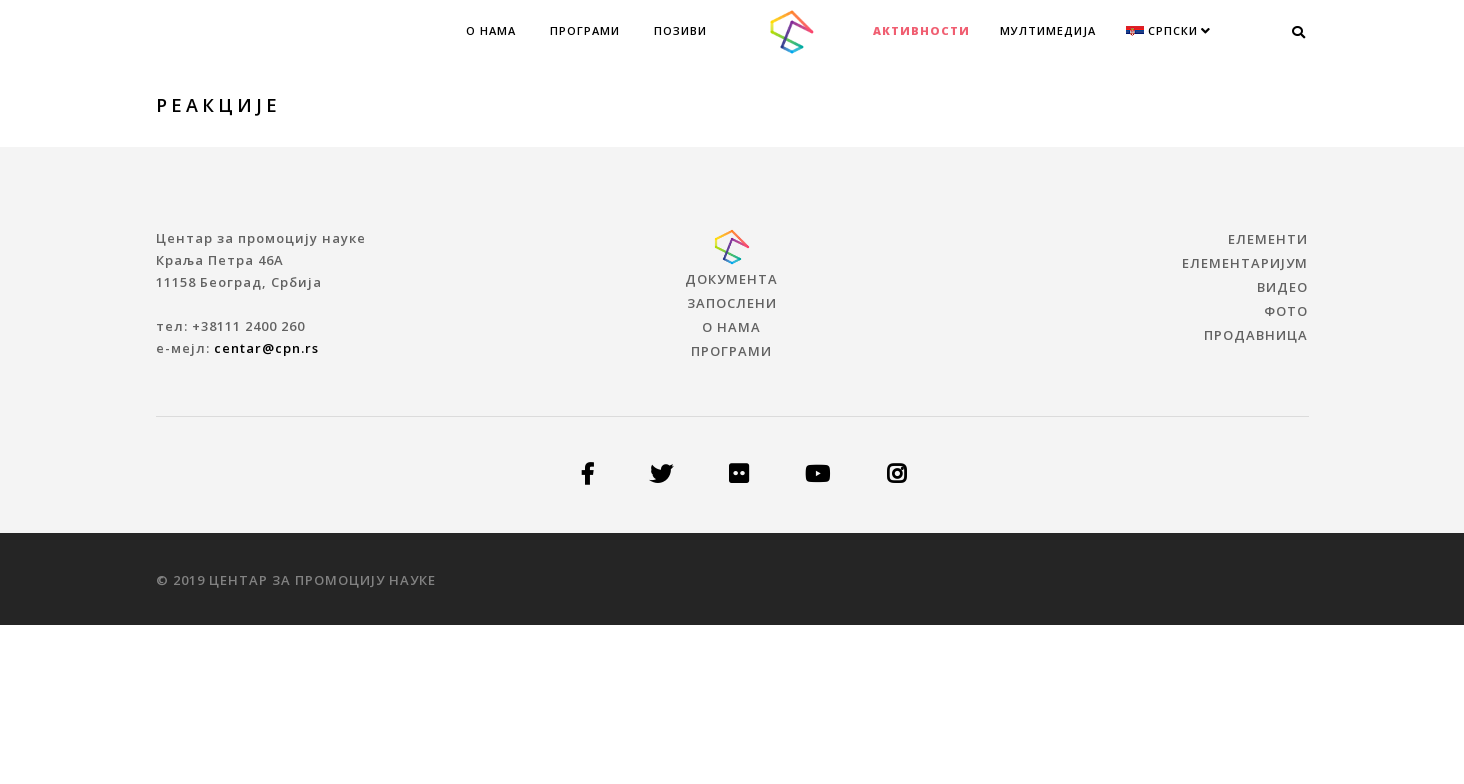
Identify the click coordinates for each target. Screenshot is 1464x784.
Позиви (680, 30)
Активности (921, 30)
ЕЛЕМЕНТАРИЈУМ (1245, 263)
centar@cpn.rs (266, 348)
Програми (585, 30)
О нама (491, 30)
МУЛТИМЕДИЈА (1048, 30)
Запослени (732, 303)
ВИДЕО (1282, 287)
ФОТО (1286, 311)
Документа (731, 279)
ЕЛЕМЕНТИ (1268, 239)
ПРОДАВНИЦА (1256, 335)
